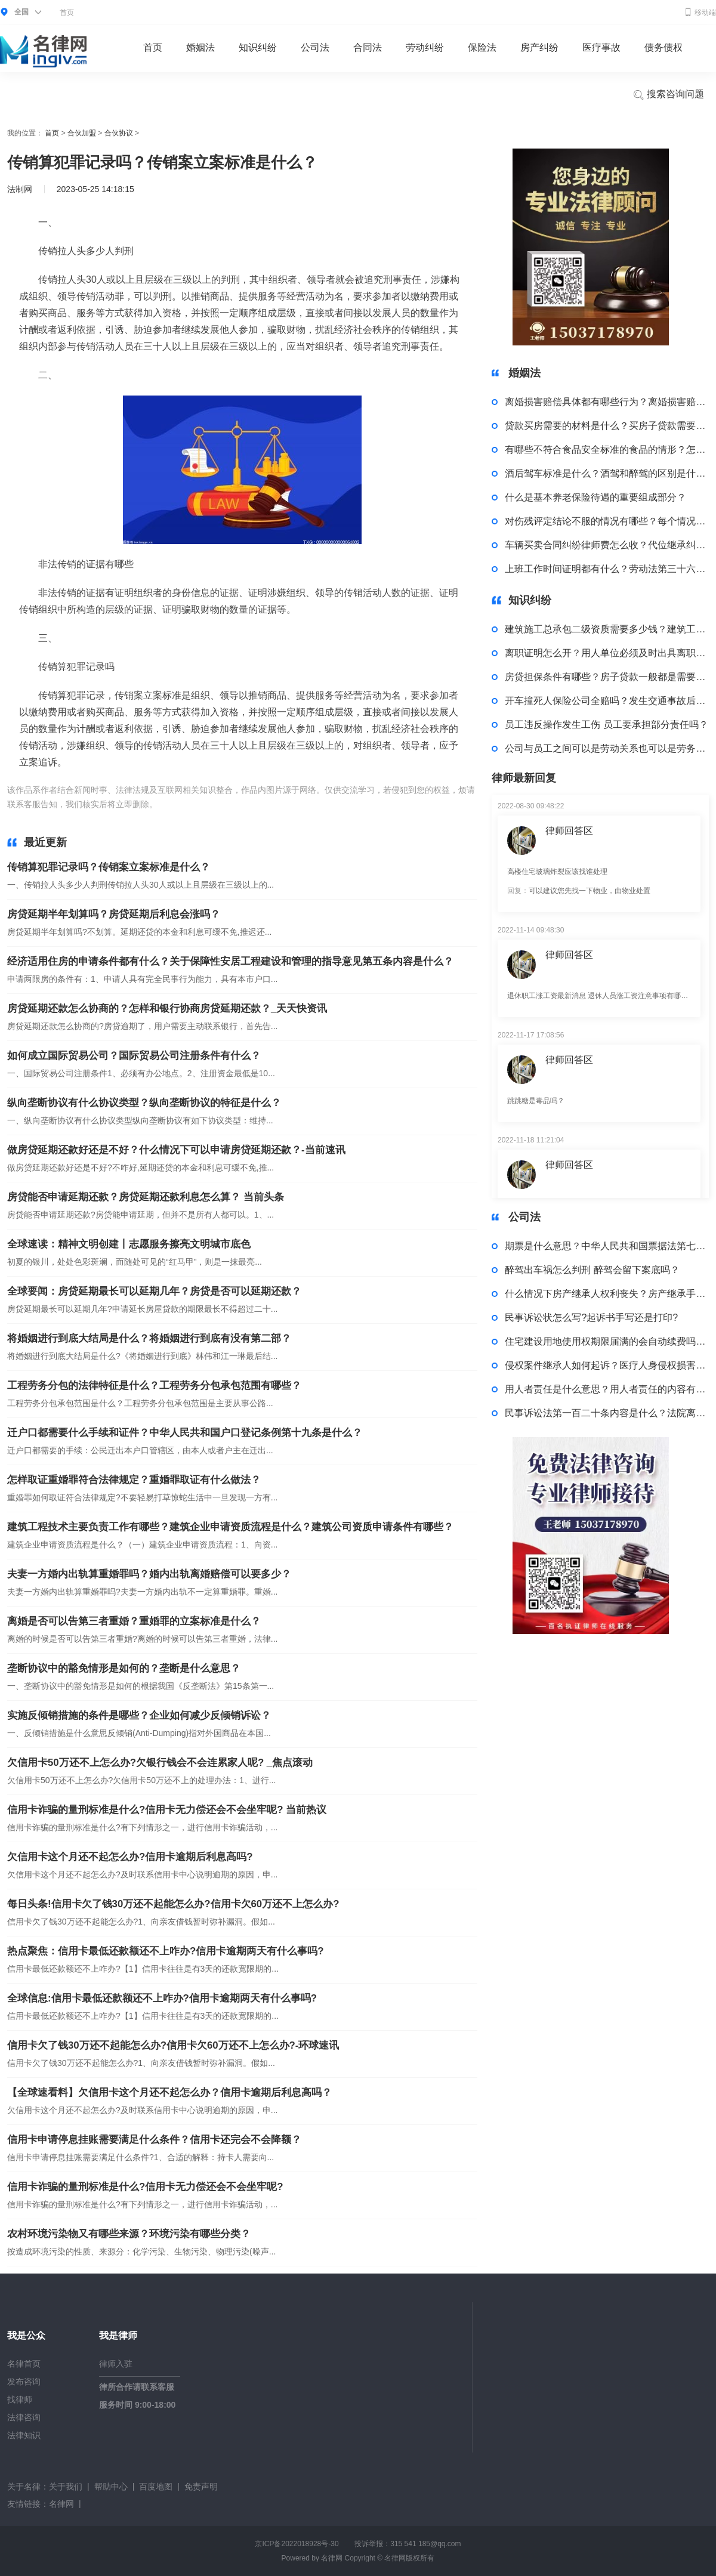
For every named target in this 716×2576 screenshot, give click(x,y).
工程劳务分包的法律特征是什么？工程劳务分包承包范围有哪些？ (154, 1385)
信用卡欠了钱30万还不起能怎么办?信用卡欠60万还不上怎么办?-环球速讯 (173, 2045)
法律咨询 (24, 2417)
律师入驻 (115, 2363)
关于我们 (65, 2486)
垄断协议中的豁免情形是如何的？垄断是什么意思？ (123, 1668)
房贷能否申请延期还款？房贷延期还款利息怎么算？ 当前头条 (145, 1197)
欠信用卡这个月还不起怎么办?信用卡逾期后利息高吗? (130, 1856)
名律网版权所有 (409, 2558)
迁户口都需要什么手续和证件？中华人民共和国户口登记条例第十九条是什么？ (184, 1432)
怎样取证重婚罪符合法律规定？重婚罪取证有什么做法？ (134, 1479)
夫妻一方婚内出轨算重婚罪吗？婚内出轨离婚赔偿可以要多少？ (149, 1574)
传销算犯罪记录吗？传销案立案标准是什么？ (108, 867)
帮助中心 (111, 2486)
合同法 (367, 47)
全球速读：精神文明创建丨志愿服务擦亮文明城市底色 (129, 1244)
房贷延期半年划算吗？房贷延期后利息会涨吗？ (113, 914)
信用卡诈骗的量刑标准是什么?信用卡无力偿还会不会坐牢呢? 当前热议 (166, 1809)
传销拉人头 (208, 804)
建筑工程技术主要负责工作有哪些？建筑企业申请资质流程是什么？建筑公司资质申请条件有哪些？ (230, 1527)
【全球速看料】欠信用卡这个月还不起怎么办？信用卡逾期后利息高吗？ (169, 2092)
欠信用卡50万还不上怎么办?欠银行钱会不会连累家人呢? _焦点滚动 (160, 1762)
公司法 (315, 47)
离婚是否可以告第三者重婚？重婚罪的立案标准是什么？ (134, 1621)
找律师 (19, 2399)
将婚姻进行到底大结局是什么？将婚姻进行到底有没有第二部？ (149, 1338)
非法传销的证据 (261, 804)
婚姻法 (200, 47)
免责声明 (201, 2486)
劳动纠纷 (425, 47)
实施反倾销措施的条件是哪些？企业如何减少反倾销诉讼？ (139, 1715)
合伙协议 (118, 133)
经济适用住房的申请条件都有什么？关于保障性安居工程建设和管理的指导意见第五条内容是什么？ (230, 961)
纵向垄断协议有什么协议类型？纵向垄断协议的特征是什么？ (144, 1102)
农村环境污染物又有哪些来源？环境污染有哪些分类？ (129, 2234)
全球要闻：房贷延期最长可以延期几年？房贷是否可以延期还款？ (154, 1291)
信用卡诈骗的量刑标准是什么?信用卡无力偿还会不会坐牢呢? (145, 2186)
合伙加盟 (81, 133)
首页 (67, 12)
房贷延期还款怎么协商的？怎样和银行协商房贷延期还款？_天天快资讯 (167, 1008)
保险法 (482, 47)
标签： (172, 804)
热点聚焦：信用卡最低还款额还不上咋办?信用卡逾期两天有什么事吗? (165, 1951)
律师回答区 (569, 831)
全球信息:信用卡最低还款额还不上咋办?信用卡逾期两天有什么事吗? (162, 1998)
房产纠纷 (539, 47)
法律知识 (24, 2435)
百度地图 (155, 2486)
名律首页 (24, 2363)
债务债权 (663, 47)
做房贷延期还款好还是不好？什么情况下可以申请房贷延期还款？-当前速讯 (176, 1150)
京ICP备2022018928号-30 (296, 2544)
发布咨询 (24, 2381)
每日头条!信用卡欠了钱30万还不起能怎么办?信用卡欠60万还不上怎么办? (173, 1904)
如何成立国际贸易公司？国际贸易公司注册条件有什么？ (134, 1055)
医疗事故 (601, 47)
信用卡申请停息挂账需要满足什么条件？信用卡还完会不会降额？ (154, 2139)
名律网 (61, 2504)
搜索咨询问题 (668, 95)
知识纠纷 (258, 47)
